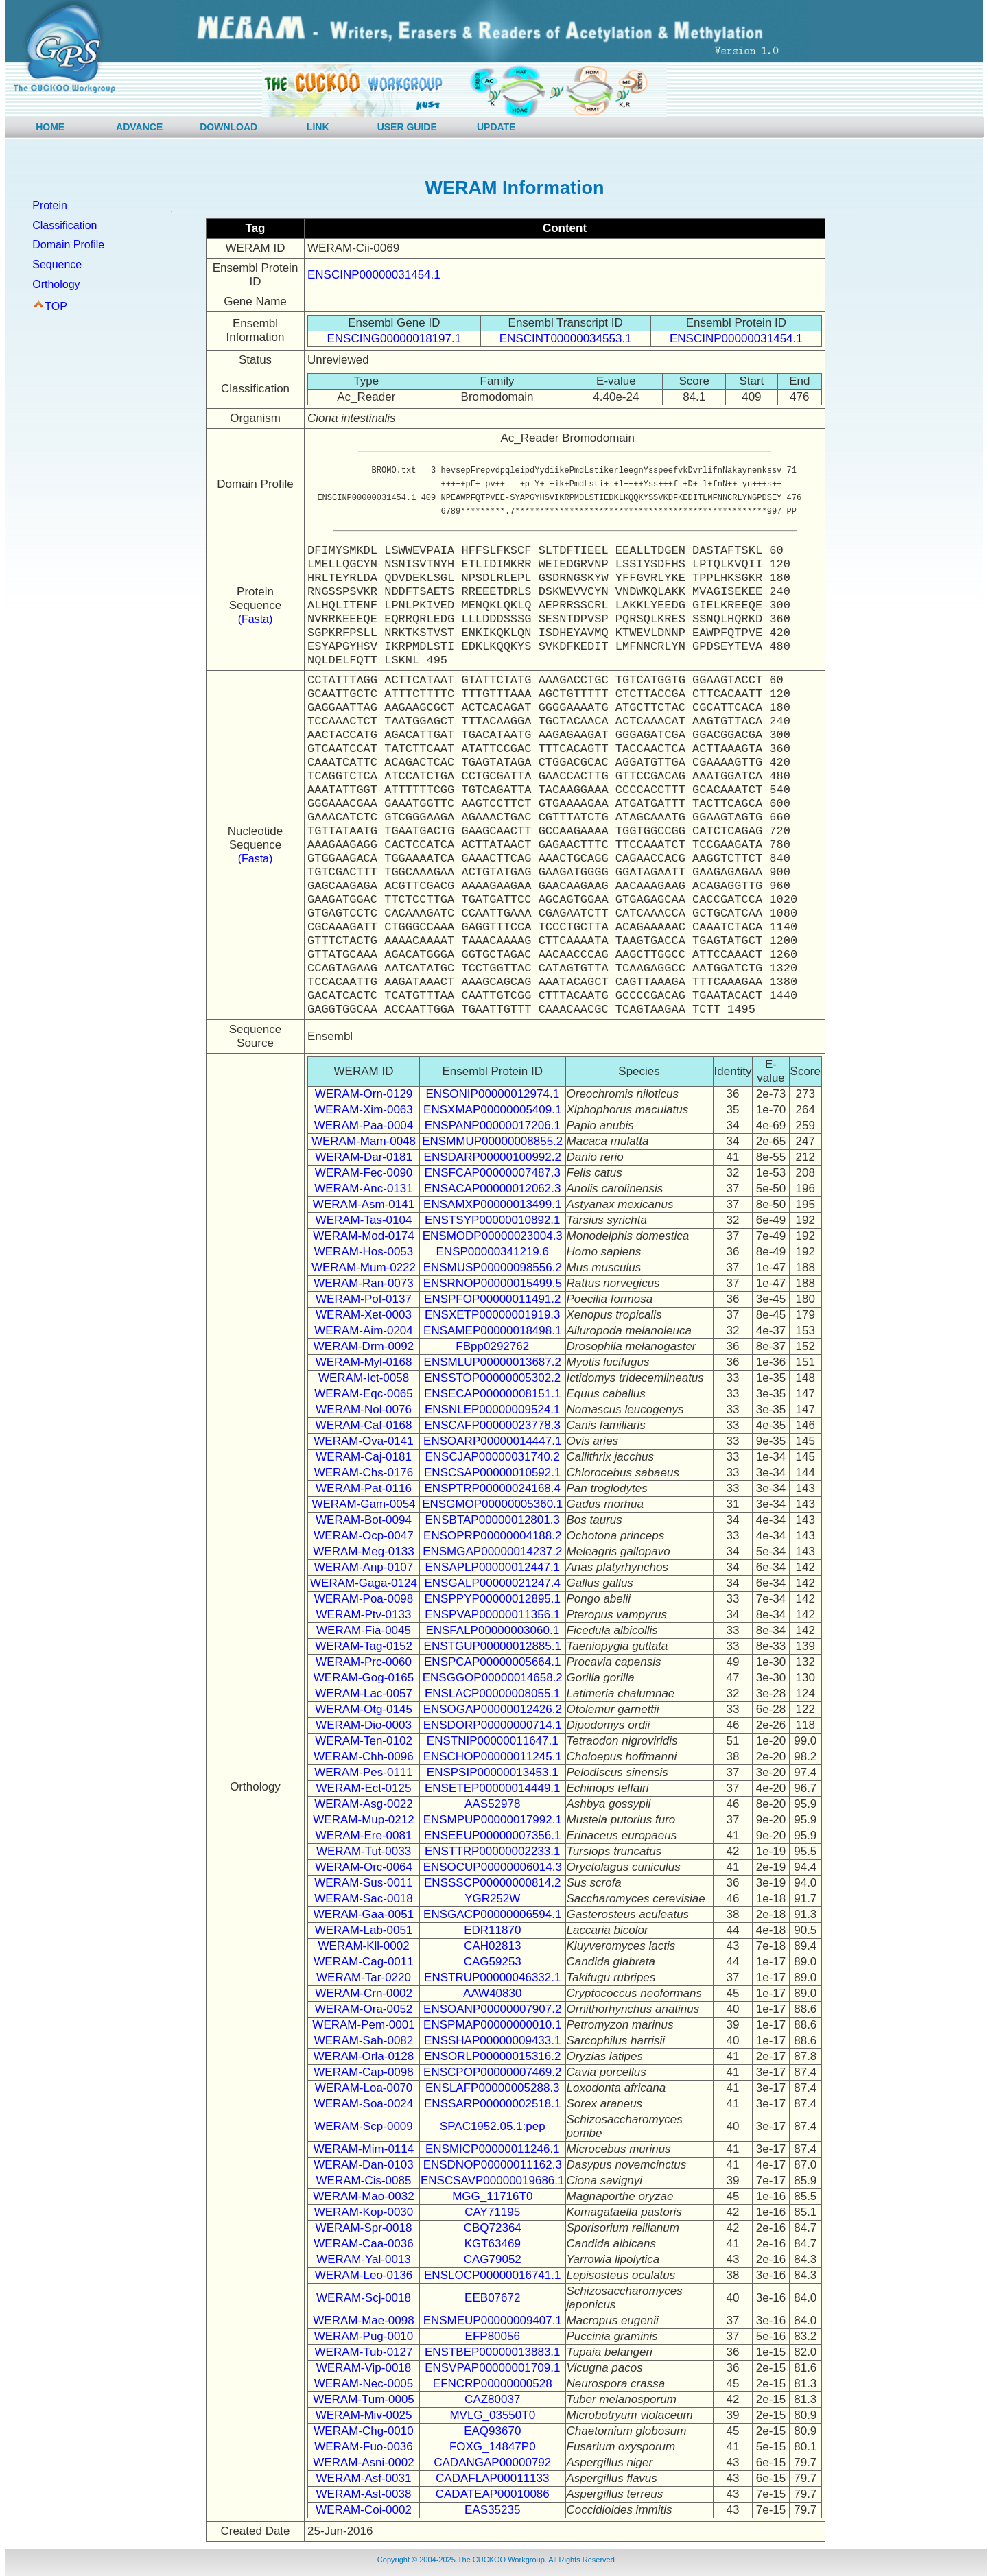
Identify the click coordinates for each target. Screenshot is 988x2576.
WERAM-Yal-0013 (363, 2259)
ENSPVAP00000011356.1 (492, 1614)
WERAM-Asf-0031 (364, 2478)
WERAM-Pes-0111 (363, 1772)
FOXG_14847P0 (492, 2446)
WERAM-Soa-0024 (364, 2103)
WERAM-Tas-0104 (364, 1220)
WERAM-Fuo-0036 (363, 2446)
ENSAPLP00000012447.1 (492, 1567)
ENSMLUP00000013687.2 (492, 1362)
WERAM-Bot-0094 (364, 1519)
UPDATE (496, 126)
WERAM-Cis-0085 (364, 2180)
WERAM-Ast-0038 (364, 2494)
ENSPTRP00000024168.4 (493, 1488)
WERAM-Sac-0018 (363, 1898)
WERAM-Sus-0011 (363, 1882)
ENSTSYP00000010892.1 (493, 1220)
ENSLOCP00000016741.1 (492, 2275)
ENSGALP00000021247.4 (493, 1583)
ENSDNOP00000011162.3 (492, 2164)
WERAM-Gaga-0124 (363, 1583)
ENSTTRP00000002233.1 (493, 1851)
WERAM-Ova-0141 (363, 1440)
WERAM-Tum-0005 (363, 2399)
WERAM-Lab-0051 (364, 1930)
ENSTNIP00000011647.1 (492, 1740)
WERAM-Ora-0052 (364, 2009)
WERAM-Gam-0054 (363, 1504)
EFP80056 (492, 2336)
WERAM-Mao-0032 (363, 2196)
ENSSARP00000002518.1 (492, 2103)
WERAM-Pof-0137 (364, 1298)
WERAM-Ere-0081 (364, 1835)
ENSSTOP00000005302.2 (492, 1377)
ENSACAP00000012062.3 (492, 1188)
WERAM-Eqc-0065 (363, 1393)
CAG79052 (492, 2259)
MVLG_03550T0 (492, 2415)
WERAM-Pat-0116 (364, 1488)
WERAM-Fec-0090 (364, 1172)
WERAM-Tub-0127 (364, 2352)
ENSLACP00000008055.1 (493, 1693)
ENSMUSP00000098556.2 (492, 1267)
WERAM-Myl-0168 (364, 1362)
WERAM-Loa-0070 (364, 2087)
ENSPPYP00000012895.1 (493, 1598)
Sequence (57, 264)
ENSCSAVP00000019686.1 (493, 2180)
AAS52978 (492, 1803)
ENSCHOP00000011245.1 (492, 1756)
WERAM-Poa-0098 (364, 1598)
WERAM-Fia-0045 (363, 1630)
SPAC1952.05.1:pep (492, 2126)
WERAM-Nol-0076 (364, 1409)
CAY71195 (492, 2212)
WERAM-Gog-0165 (364, 1677)
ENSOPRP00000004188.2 (492, 1535)
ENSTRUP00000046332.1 (492, 1977)
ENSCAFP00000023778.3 (493, 1425)
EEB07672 (492, 2297)
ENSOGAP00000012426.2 (492, 1709)
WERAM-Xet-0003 (364, 1314)
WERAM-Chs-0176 (364, 1472)
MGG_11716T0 (492, 2196)
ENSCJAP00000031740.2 (492, 1456)
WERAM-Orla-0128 (364, 2056)
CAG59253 (492, 1961)
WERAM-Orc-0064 (363, 1867)
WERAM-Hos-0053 (364, 1251)
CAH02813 (492, 1945)
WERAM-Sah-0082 (364, 2040)
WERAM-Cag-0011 (364, 1961)
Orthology (56, 284)
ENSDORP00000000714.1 (492, 1725)
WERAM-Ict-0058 (363, 1377)
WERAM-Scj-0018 (363, 2297)
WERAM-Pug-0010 (364, 2336)
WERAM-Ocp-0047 (363, 1535)
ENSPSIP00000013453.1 (492, 1772)
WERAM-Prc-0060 (364, 1661)
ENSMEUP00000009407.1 (492, 2320)
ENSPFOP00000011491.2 (492, 1298)
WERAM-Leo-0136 (364, 2275)
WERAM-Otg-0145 (363, 1709)
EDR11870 (492, 1930)
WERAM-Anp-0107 (364, 1567)
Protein (49, 205)
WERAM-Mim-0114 (364, 2148)
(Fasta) (255, 619)
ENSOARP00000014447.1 (492, 1440)
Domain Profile (68, 244)
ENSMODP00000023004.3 (493, 1235)
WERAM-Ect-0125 (364, 1788)
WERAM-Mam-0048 (363, 1141)
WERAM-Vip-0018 (364, 2367)
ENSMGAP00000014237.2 (492, 1551)
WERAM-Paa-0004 (364, 1125)
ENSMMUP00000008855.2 (492, 1141)
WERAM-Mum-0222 (363, 1267)
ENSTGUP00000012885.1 (492, 1646)
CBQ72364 (492, 2227)
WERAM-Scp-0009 (363, 2126)
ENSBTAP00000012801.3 (492, 1519)
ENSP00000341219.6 (492, 1251)
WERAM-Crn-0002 (363, 1993)
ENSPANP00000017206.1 (493, 1125)
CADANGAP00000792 (492, 2462)
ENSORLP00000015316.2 (492, 2056)
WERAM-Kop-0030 (364, 2212)
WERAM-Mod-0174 (363, 1235)
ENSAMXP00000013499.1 (492, 1204)
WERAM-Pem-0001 (363, 2024)
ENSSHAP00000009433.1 (492, 2040)
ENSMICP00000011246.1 (492, 2148)
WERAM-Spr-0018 (364, 2227)
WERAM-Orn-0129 (364, 1093)
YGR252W (492, 1898)
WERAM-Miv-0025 (364, 2415)
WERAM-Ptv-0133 (364, 1614)
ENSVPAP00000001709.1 (492, 2367)
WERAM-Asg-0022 (363, 1803)
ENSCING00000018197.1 (394, 338)
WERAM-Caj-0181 (364, 1456)
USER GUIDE (407, 126)
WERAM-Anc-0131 (363, 1188)
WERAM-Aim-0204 (363, 1330)
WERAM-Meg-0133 (363, 1551)
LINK (318, 126)
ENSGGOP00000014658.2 (493, 1677)
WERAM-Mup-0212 (363, 1819)
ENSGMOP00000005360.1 (492, 1504)
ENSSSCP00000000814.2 (492, 1882)
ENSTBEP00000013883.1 (493, 2352)
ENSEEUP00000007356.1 (492, 1835)
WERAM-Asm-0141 (363, 1204)
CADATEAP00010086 (493, 2494)
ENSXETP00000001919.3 (493, 1314)
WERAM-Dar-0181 (363, 1156)
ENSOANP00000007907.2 (492, 2009)
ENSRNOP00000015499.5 (492, 1283)
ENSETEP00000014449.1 (493, 1788)
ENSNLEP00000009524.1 (493, 1409)
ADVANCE (139, 126)
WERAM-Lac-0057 (363, 1693)
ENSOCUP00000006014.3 (492, 1867)
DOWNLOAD (228, 126)
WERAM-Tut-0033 (363, 1851)
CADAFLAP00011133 (492, 2478)
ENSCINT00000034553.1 (565, 338)
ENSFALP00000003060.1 (492, 1630)
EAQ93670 (492, 2430)
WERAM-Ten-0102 (363, 1740)
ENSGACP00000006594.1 (492, 1914)
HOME (50, 126)
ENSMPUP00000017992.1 (492, 1819)
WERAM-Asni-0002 (363, 2462)
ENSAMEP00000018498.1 (492, 1330)
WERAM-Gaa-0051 (364, 1914)
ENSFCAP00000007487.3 (493, 1172)
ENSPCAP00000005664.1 (492, 1661)
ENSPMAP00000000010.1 (492, 2024)
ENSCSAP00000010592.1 (492, 1472)
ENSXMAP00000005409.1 (492, 1109)
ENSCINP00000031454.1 (373, 274)
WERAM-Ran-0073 (364, 1283)
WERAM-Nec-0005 (364, 2383)
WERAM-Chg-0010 (364, 2430)
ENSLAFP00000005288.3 (492, 2087)
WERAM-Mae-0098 (363, 2320)
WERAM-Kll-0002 (363, 1945)
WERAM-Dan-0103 (364, 2164)
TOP (56, 306)
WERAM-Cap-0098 (364, 2072)
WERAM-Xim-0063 (363, 1109)
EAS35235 (492, 2509)
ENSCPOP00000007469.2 (492, 2072)
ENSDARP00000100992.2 (492, 1156)
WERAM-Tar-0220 (363, 1977)
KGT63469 (492, 2243)
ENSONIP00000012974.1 (492, 1093)
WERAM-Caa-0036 (364, 2243)
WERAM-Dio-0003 (364, 1725)
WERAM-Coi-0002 (364, 2509)
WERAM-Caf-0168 (364, 1425)
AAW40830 (492, 1993)
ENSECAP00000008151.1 (492, 1393)
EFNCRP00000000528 (492, 2383)
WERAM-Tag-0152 (363, 1646)
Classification (64, 225)
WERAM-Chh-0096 (364, 1756)
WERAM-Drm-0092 (364, 1346)
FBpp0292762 (492, 1346)
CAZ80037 (492, 2399)
